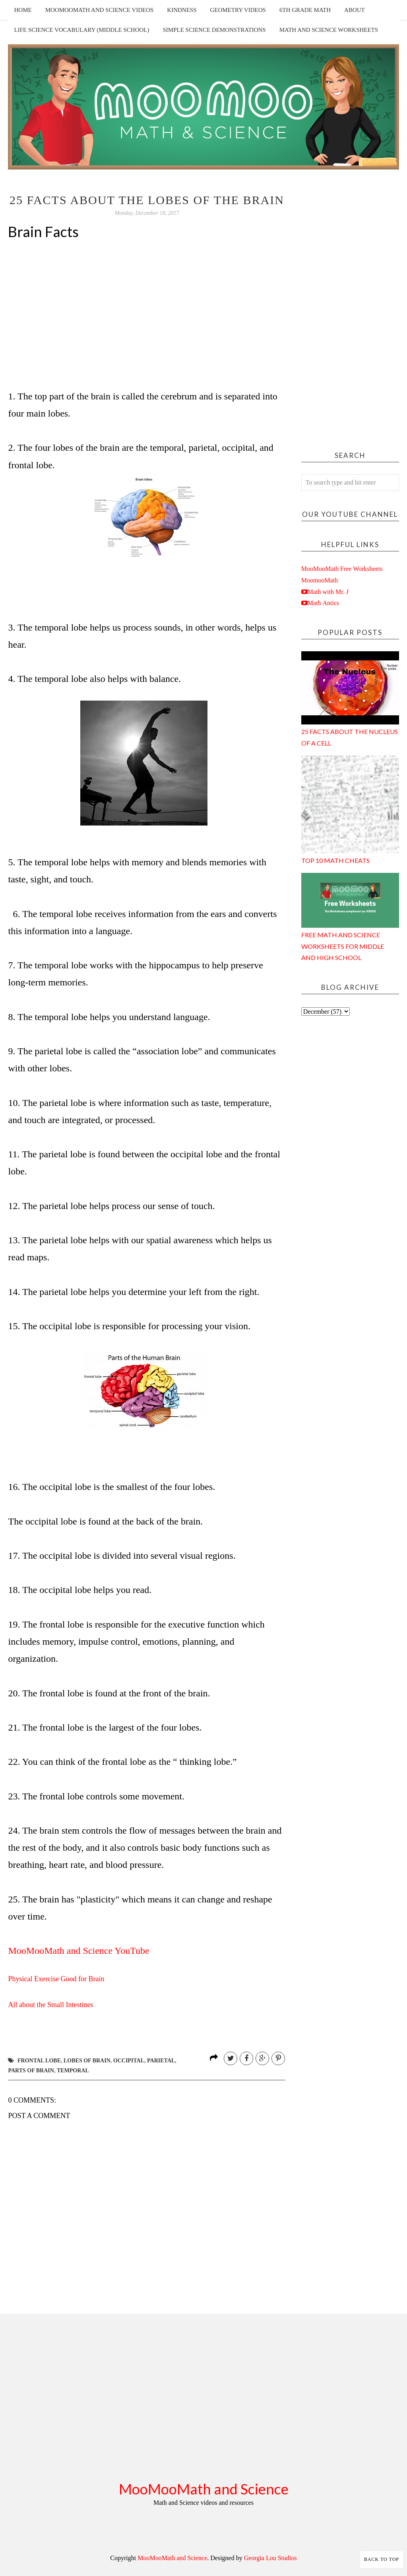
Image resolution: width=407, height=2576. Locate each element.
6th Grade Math (305, 10)
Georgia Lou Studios (270, 2558)
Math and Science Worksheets (328, 30)
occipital (128, 2061)
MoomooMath (319, 580)
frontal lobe (39, 2061)
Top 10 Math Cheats (335, 860)
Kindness (181, 10)
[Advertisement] (350, 312)
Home (22, 10)
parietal (161, 2061)
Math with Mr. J (328, 591)
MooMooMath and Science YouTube (78, 1950)
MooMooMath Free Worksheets (342, 568)
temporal (73, 2071)
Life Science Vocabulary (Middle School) (81, 30)
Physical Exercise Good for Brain (56, 1979)
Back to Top (381, 2559)
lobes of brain (87, 2061)
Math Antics (323, 603)
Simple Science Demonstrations (214, 30)
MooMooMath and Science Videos (99, 10)
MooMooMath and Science (204, 2489)
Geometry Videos (238, 10)
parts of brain (31, 2071)
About (354, 10)
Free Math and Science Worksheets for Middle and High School (342, 946)
